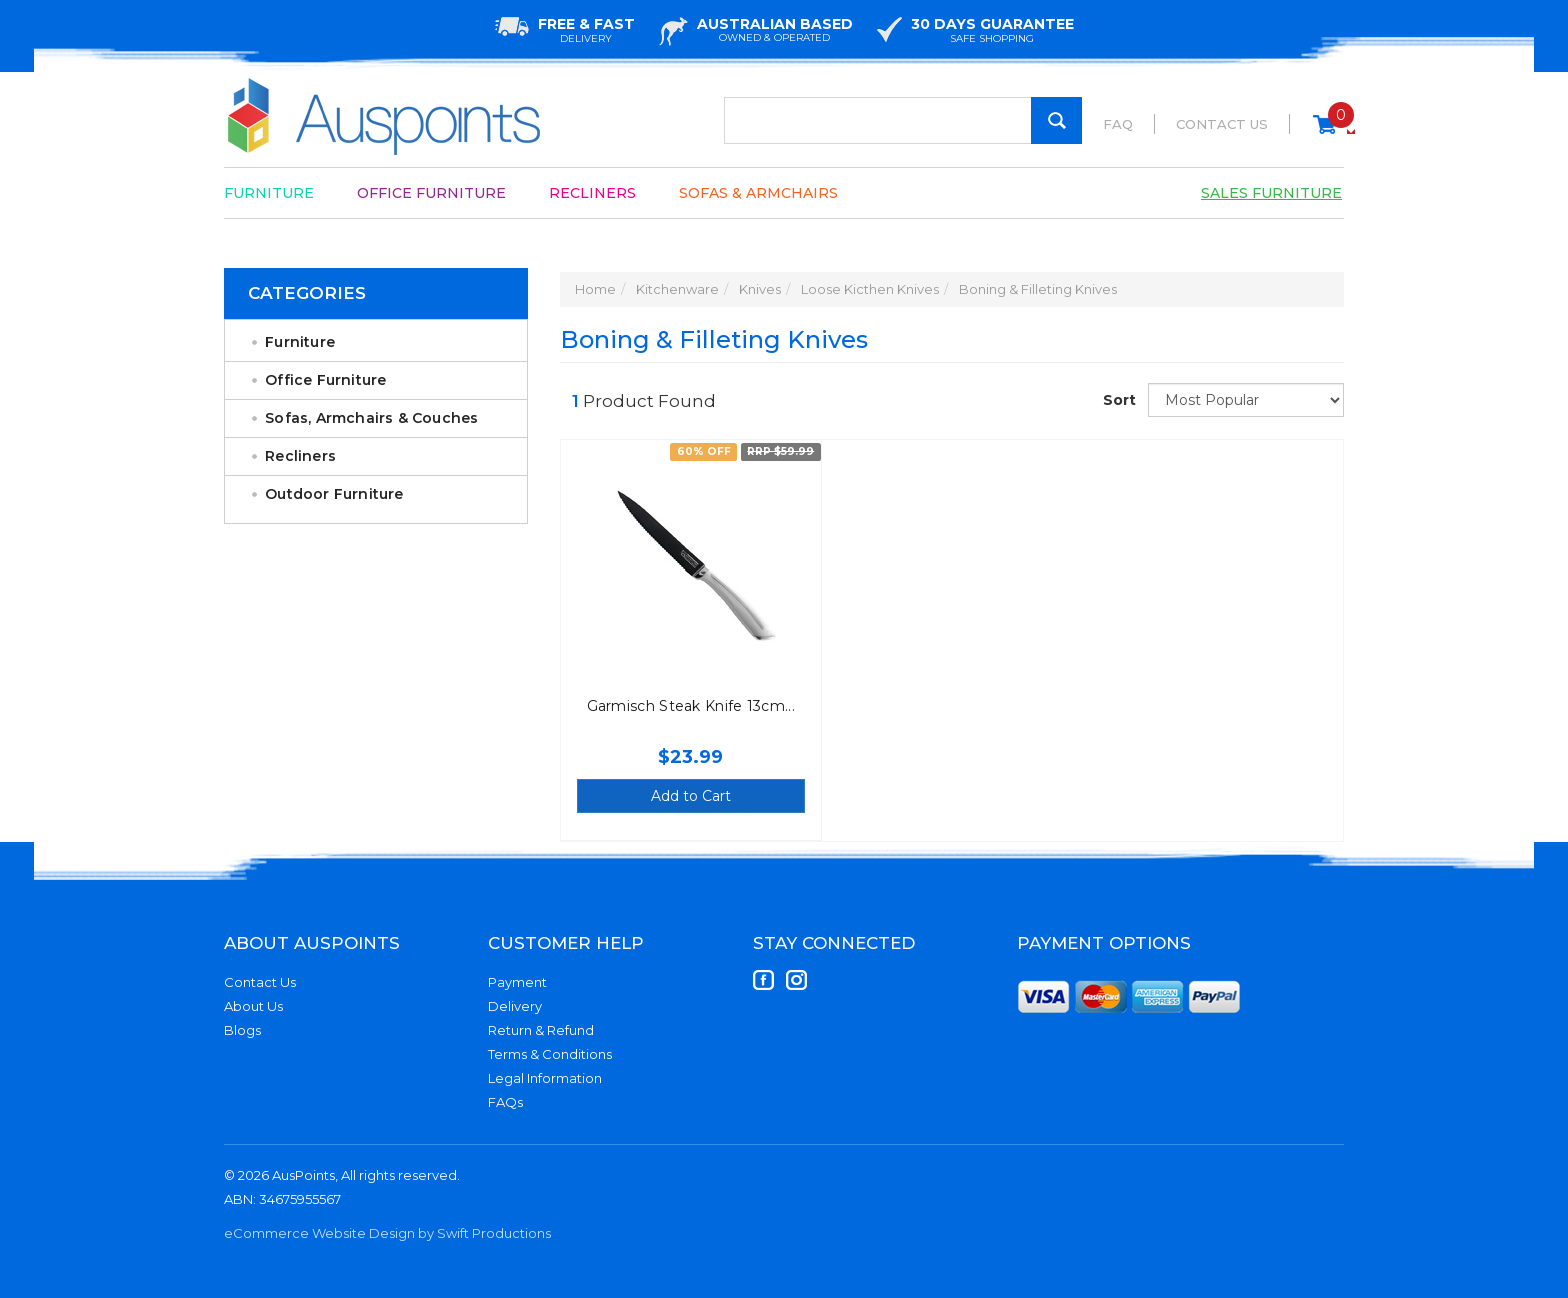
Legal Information (545, 1078)
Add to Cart (691, 796)
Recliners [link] (300, 456)
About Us (253, 1006)
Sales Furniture (1271, 193)
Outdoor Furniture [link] (334, 494)
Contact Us (1222, 124)
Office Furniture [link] (325, 380)
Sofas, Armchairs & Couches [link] (371, 418)
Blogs (242, 1030)
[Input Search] (903, 120)
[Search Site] (1056, 120)
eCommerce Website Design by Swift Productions (387, 1233)
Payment (517, 982)
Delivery (515, 1006)
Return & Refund (541, 1030)
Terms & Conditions (550, 1054)
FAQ (1118, 124)
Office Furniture (431, 193)
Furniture (269, 193)
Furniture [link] (300, 342)
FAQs (505, 1102)
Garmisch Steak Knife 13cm (686, 706)
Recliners (592, 193)
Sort (1118, 400)
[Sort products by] (1246, 400)
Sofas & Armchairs (758, 193)
